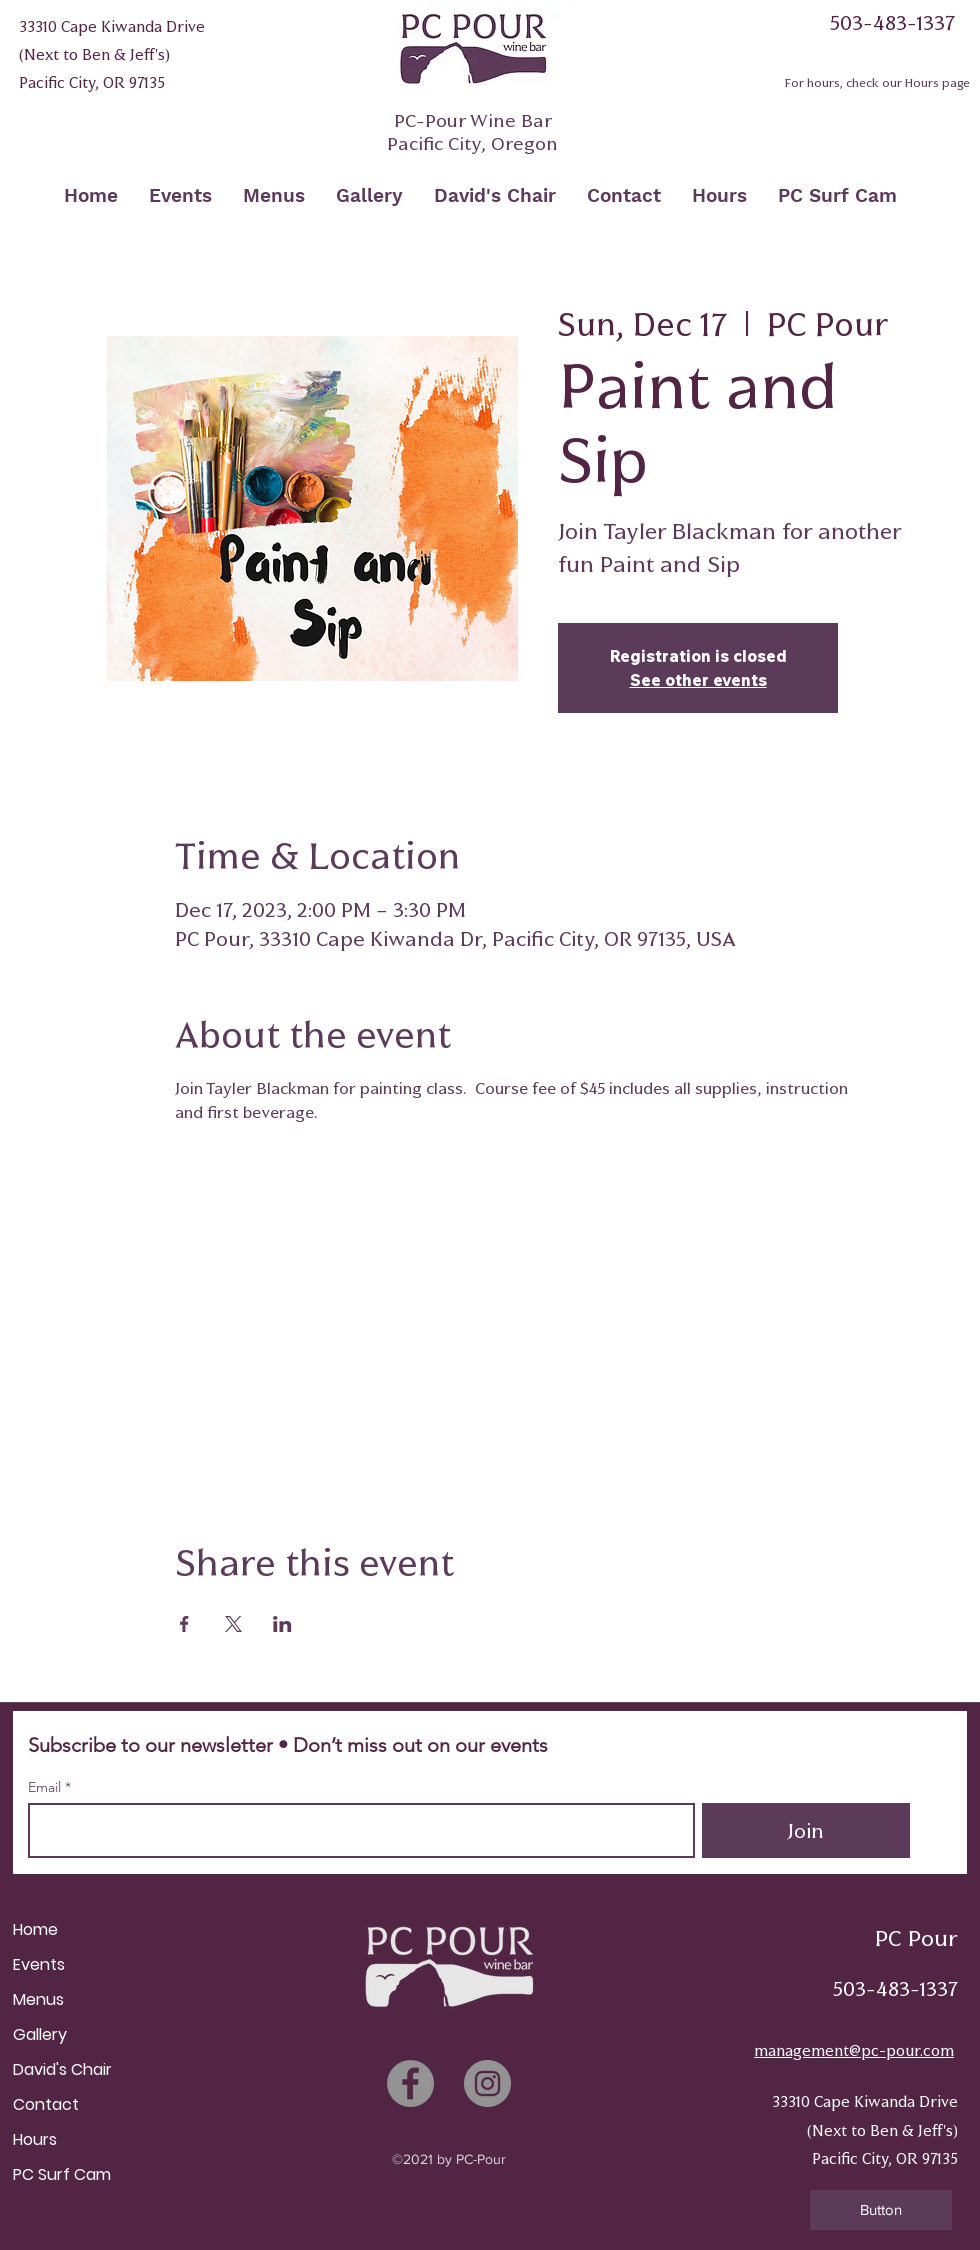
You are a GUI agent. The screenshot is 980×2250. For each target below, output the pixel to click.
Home (35, 1929)
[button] (881, 2210)
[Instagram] (487, 2083)
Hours (35, 2139)
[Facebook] (410, 2083)
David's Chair (62, 2069)
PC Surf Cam (62, 2174)
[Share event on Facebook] (184, 1624)
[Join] (806, 1830)
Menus (38, 1999)
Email (46, 1787)
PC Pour (916, 1938)
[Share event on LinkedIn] (282, 1624)
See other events (698, 680)
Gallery (40, 2034)
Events (39, 1964)
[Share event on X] (233, 1624)
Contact (46, 2104)
